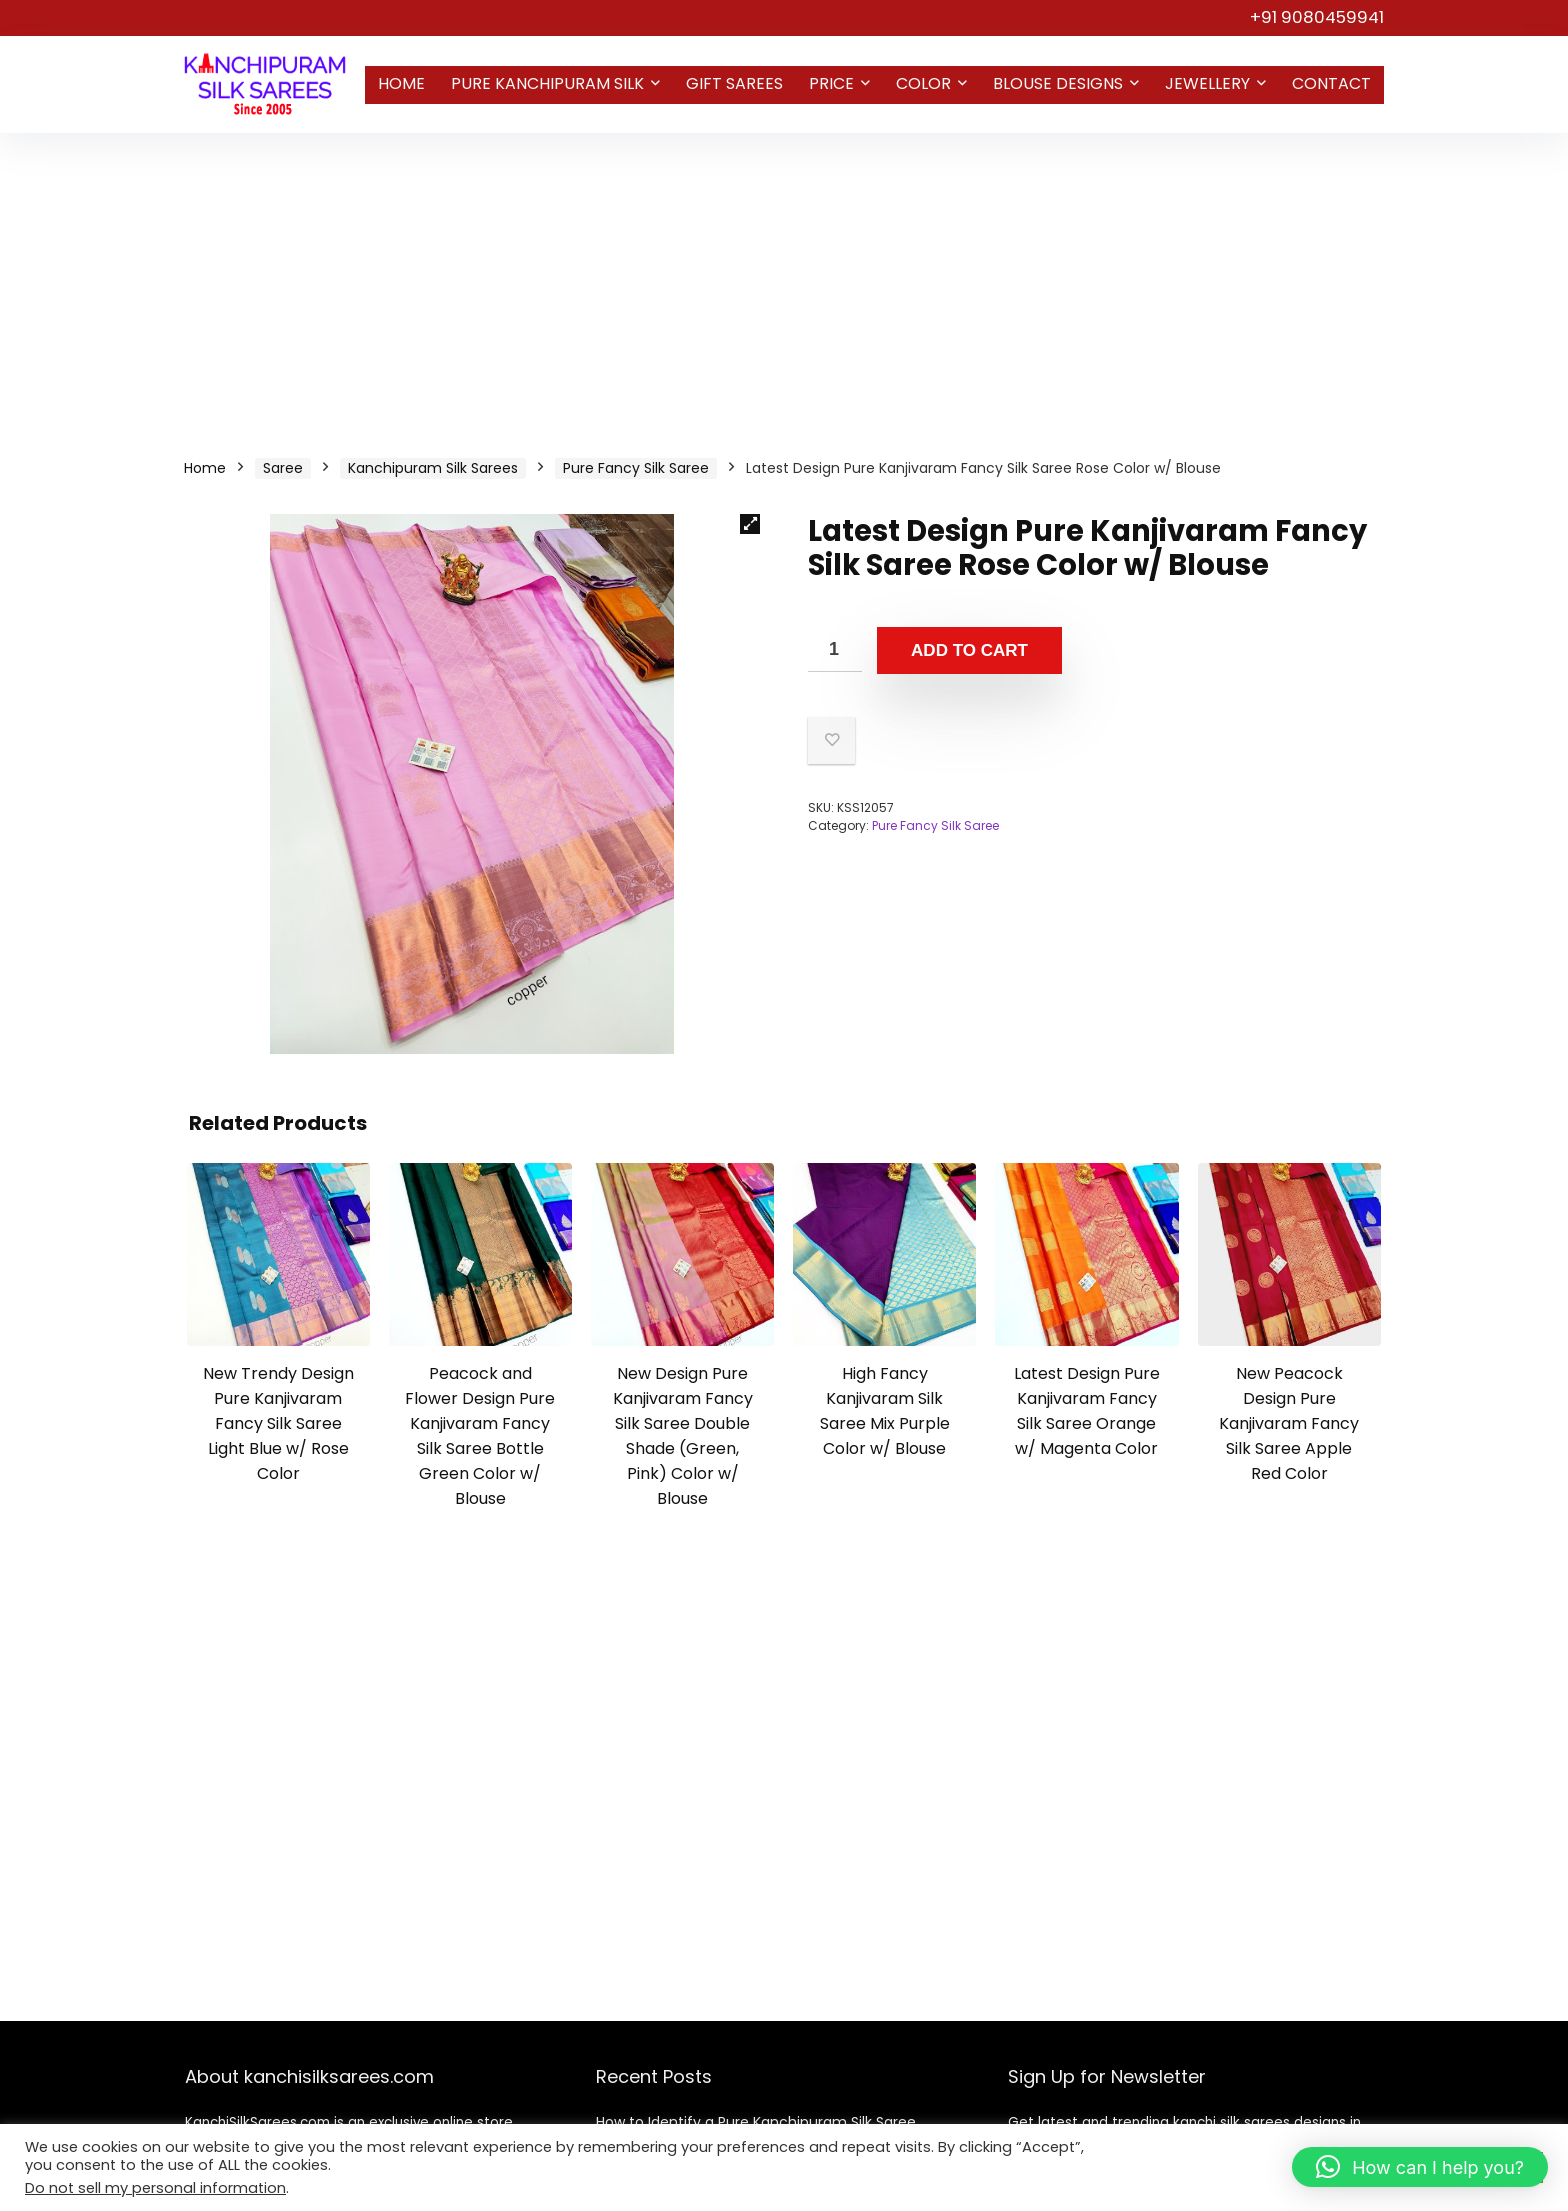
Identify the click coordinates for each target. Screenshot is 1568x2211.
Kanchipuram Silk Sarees (433, 468)
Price (831, 83)
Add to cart (969, 650)
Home (401, 83)
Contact (1331, 83)
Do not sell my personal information (155, 2188)
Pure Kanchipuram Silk (547, 83)
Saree (283, 468)
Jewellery (1207, 83)
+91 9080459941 (1317, 17)
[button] (750, 524)
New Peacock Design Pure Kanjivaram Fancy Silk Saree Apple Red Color (1289, 1423)
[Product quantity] (835, 649)
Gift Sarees (734, 83)
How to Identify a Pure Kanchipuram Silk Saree (756, 2122)
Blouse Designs (1058, 83)
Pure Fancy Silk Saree (636, 468)
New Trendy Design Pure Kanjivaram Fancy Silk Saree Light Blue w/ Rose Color (278, 1423)
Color (923, 83)
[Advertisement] (784, 283)
